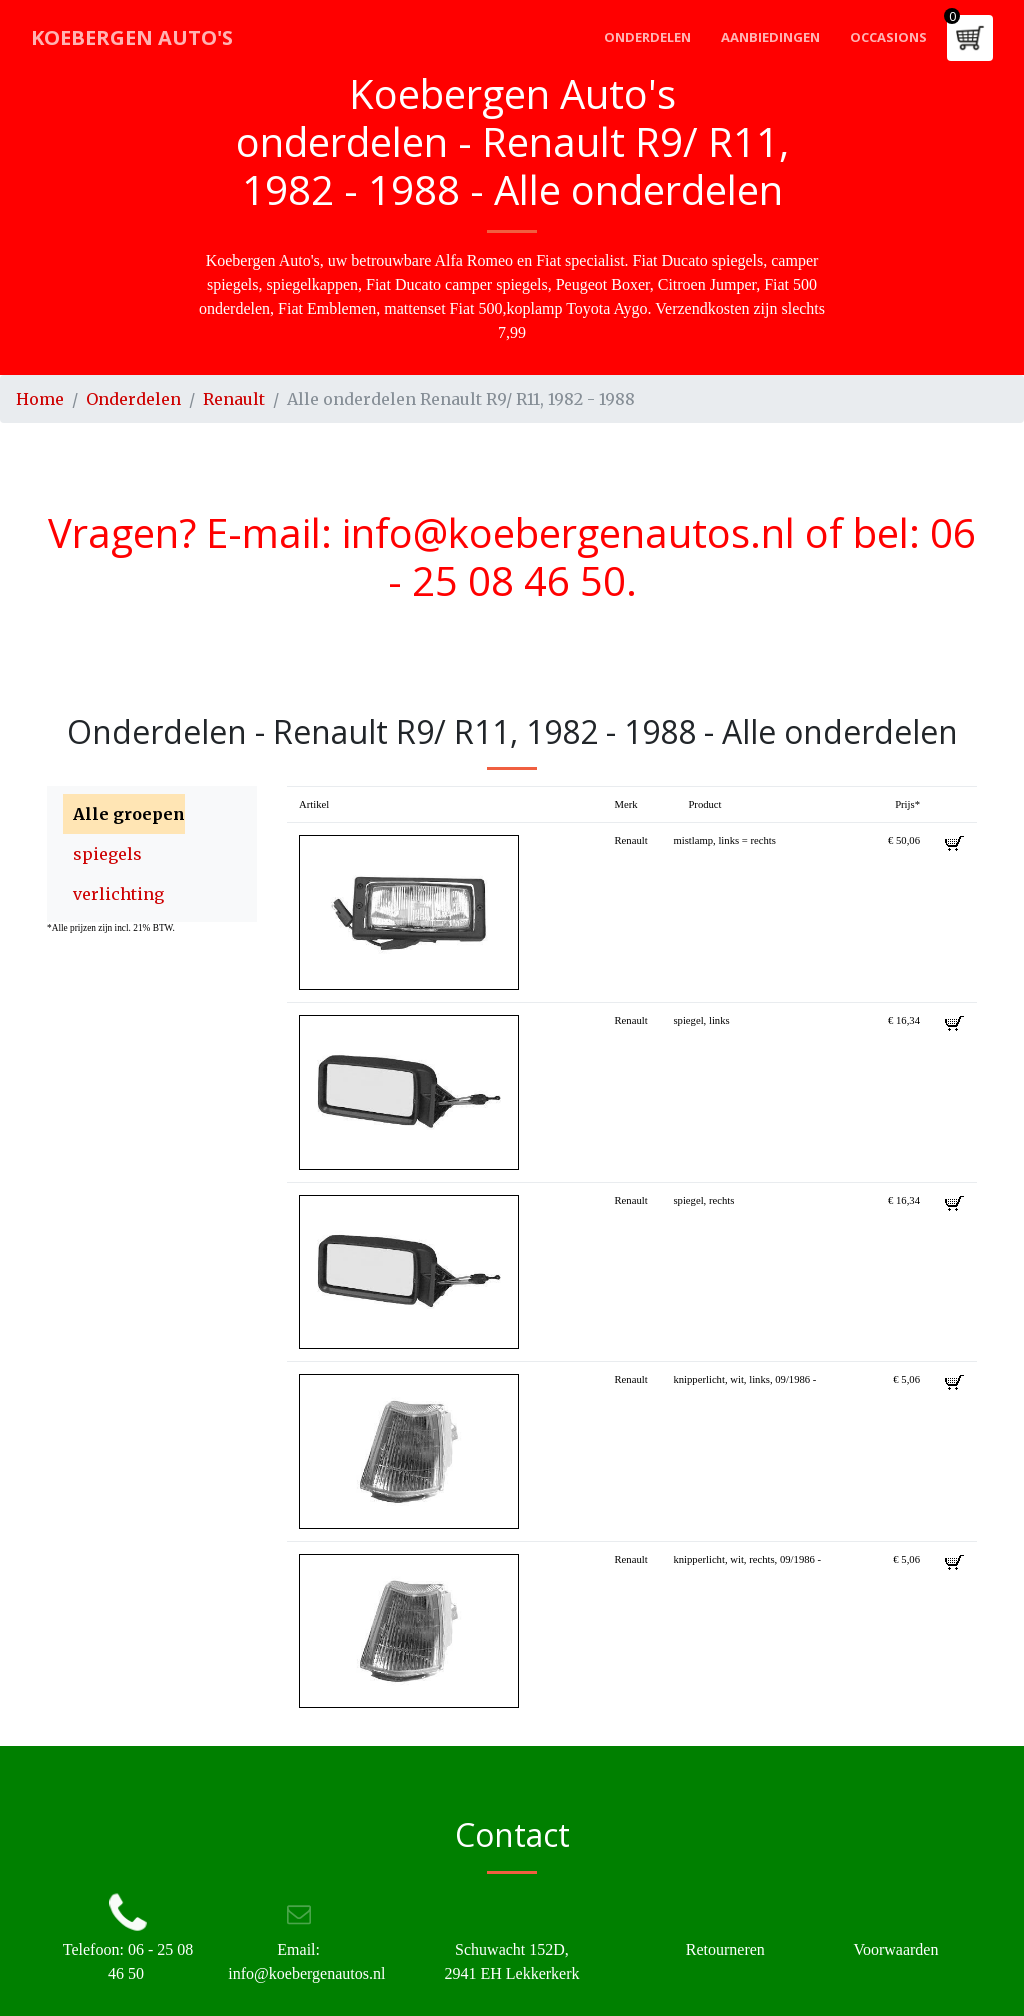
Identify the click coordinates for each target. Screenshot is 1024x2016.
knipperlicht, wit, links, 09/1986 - (744, 1379)
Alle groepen (129, 814)
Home (40, 399)
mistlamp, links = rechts (724, 840)
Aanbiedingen (770, 37)
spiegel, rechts (703, 1200)
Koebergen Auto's (132, 37)
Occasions (888, 37)
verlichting (118, 894)
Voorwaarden (895, 1949)
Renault (234, 399)
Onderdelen (647, 37)
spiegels (107, 854)
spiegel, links (701, 1020)
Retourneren (725, 1949)
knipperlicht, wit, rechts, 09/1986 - (747, 1559)
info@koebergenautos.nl (568, 532)
